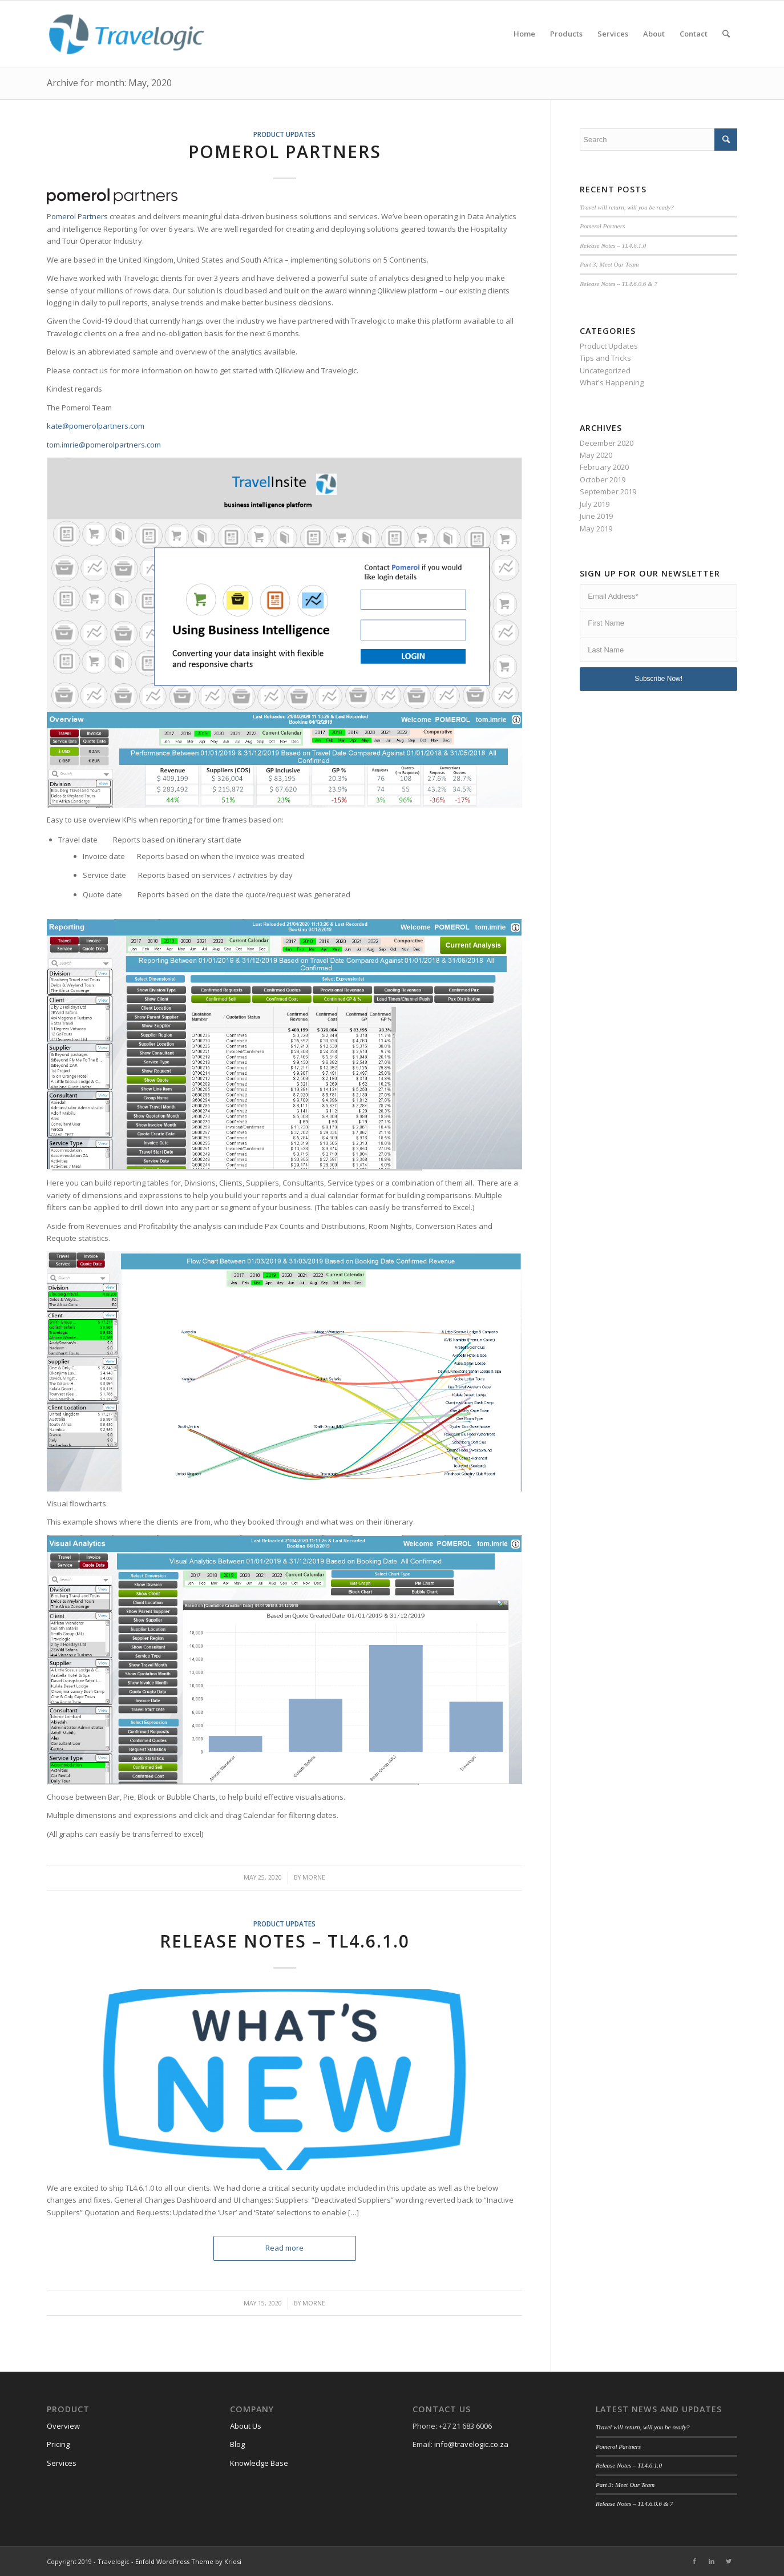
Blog (237, 2444)
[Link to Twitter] (728, 2561)
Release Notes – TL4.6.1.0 (285, 1941)
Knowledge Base (259, 2463)
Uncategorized (605, 370)
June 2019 (596, 516)
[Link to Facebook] (694, 2561)
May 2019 (596, 528)
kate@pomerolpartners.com (95, 426)
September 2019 (608, 491)
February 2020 (604, 467)
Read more (284, 2248)
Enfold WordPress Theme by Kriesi (188, 2561)
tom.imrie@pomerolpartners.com (104, 445)
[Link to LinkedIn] (711, 2561)
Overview (63, 2426)
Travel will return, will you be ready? (627, 207)
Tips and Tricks (605, 358)
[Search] (726, 34)
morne (313, 1877)
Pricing (58, 2444)
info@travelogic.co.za (471, 2444)
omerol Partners (79, 216)
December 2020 (606, 443)
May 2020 (596, 455)
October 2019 (602, 479)
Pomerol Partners (284, 151)
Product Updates (284, 134)
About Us (245, 2426)
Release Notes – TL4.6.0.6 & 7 (618, 283)
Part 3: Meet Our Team (609, 264)
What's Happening (612, 382)
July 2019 (594, 504)
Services (61, 2463)
